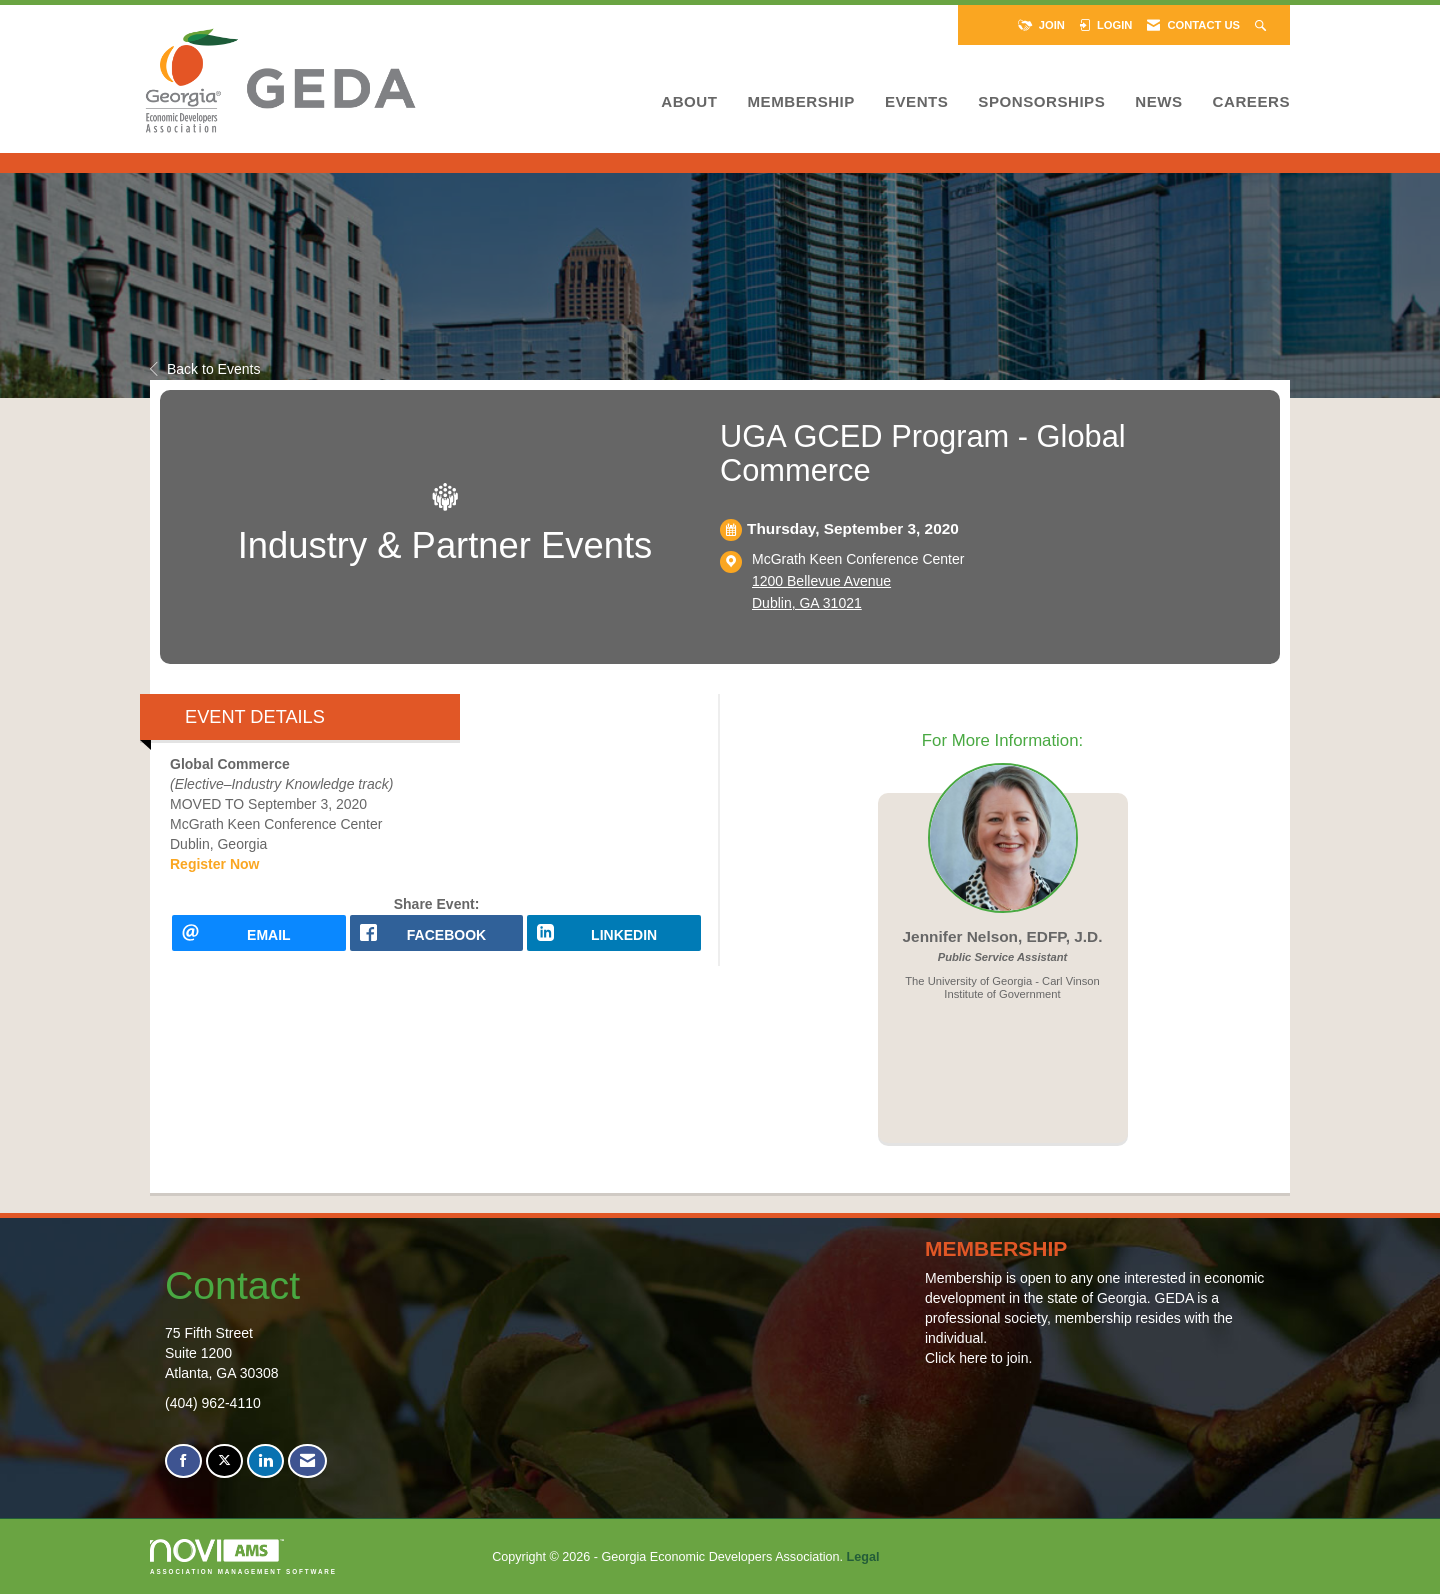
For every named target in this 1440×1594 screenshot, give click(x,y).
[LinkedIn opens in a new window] (614, 939)
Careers (1251, 101)
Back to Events (205, 369)
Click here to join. (978, 1358)
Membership (800, 101)
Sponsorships (1041, 101)
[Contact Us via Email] (307, 1461)
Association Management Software (243, 1556)
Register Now (214, 864)
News (1158, 101)
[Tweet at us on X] (224, 1461)
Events (916, 101)
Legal (863, 1557)
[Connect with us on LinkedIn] (265, 1461)
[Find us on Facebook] (183, 1461)
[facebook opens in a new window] (437, 939)
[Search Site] (1262, 25)
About (689, 101)
